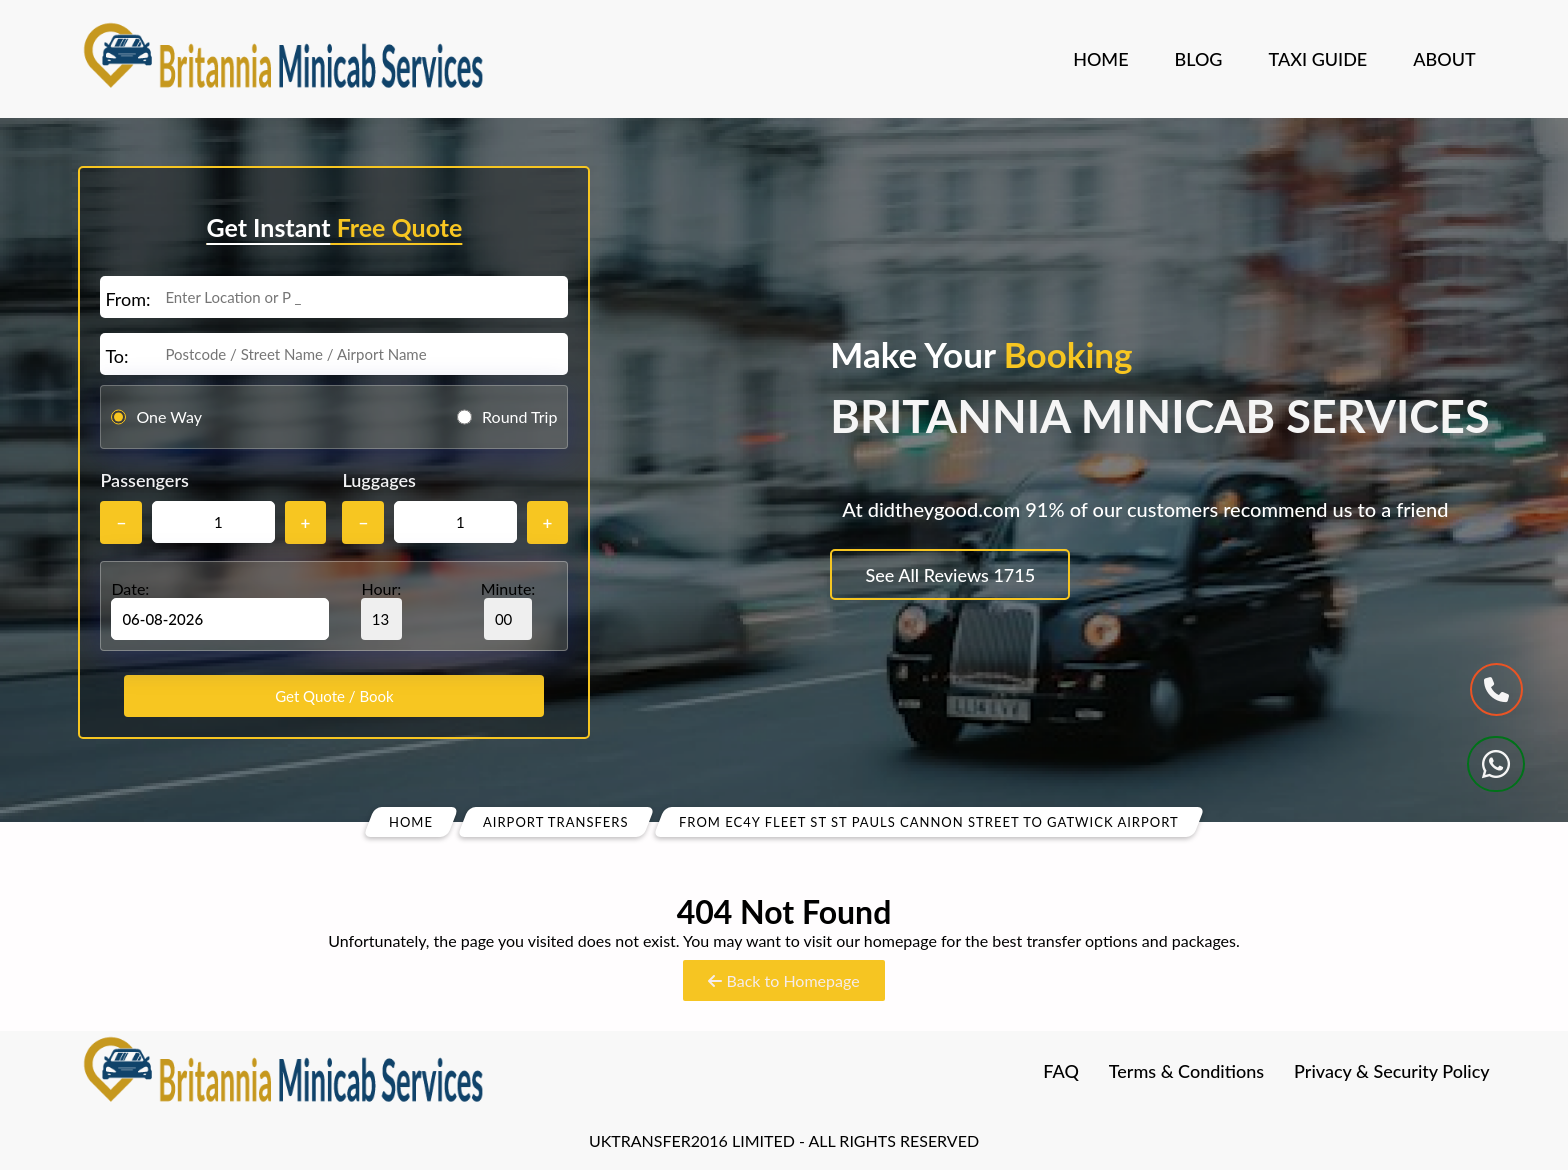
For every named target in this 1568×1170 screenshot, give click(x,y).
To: (116, 356)
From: (127, 299)
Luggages (379, 480)
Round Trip (519, 416)
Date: (130, 588)
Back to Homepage (783, 980)
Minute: (508, 609)
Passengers (144, 480)
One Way (169, 416)
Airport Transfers (556, 822)
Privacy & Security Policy (1392, 1071)
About (1444, 59)
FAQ (1061, 1071)
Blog (1199, 59)
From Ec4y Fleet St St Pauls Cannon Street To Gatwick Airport (929, 822)
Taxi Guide (1318, 59)
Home (1100, 59)
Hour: (381, 609)
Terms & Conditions (1186, 1071)
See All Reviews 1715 (951, 575)
